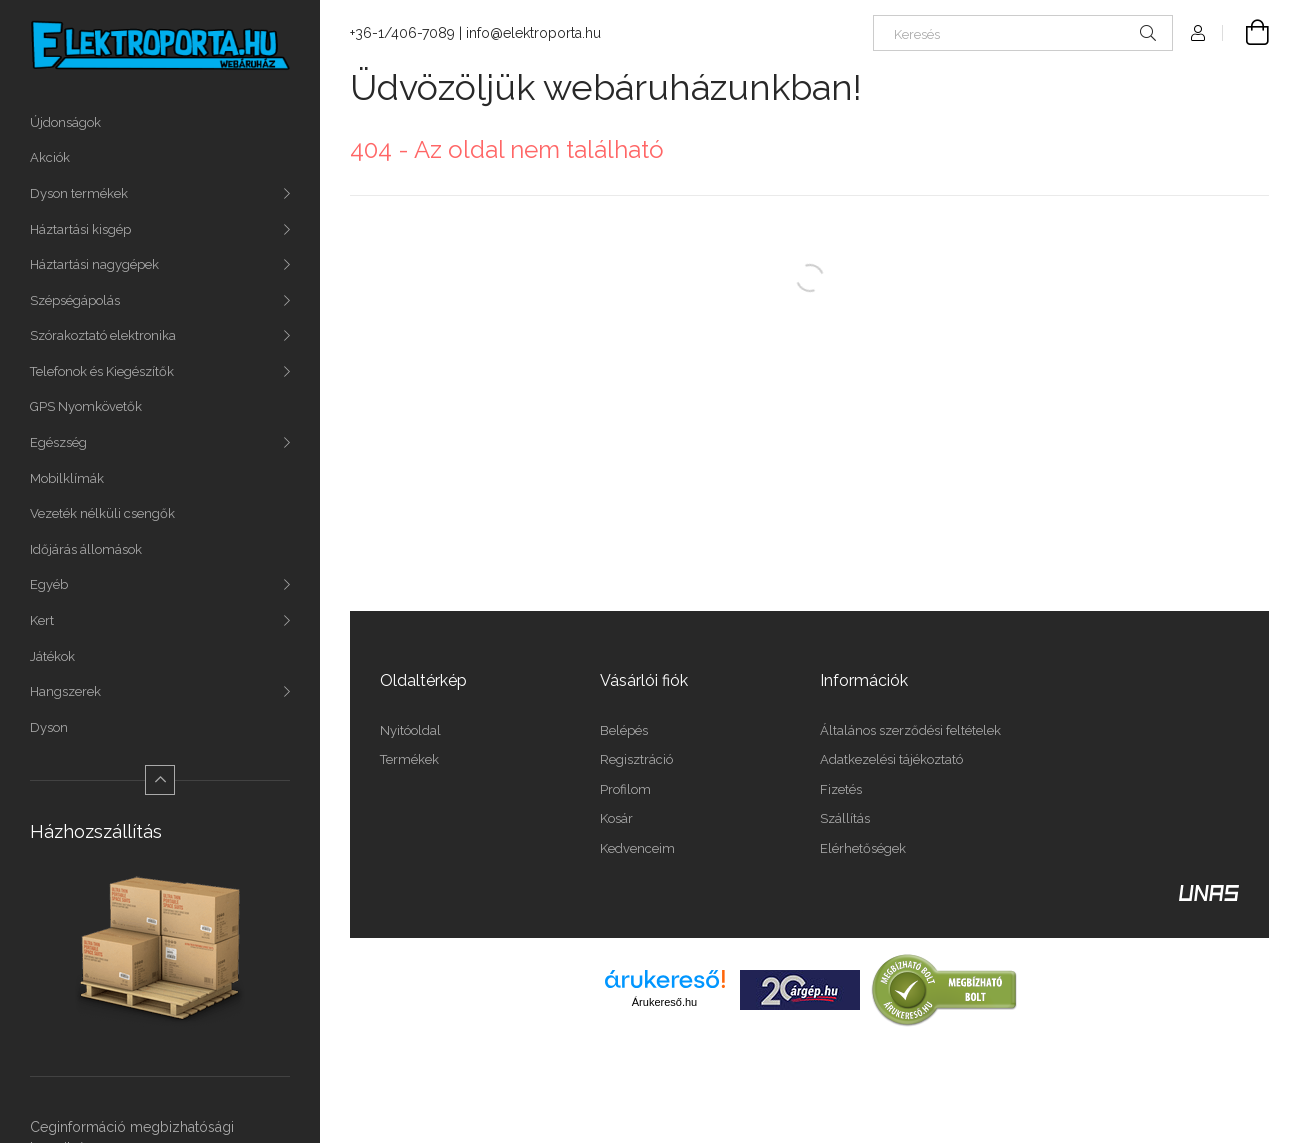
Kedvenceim (637, 848)
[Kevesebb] (160, 780)
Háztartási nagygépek (94, 264)
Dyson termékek (79, 193)
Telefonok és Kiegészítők (102, 371)
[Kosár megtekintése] (1246, 33)
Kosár (616, 818)
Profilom (625, 789)
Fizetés (841, 789)
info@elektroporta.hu (533, 33)
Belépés (624, 730)
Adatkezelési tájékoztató (891, 759)
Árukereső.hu (664, 1002)
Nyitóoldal (410, 730)
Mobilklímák (67, 478)
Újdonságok (65, 122)
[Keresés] (1023, 33)
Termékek (409, 759)
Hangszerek (65, 691)
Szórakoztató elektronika (103, 335)
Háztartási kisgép (80, 229)
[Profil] (1198, 33)
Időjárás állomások (86, 549)
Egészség (58, 442)
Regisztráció (636, 759)
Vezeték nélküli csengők (102, 513)
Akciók (50, 157)
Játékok (52, 656)
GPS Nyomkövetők (86, 406)
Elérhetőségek (863, 848)
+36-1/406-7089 (402, 33)
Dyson (49, 727)
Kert (42, 620)
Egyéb (49, 584)
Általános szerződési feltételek (910, 730)
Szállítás (845, 818)
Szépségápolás (75, 300)
